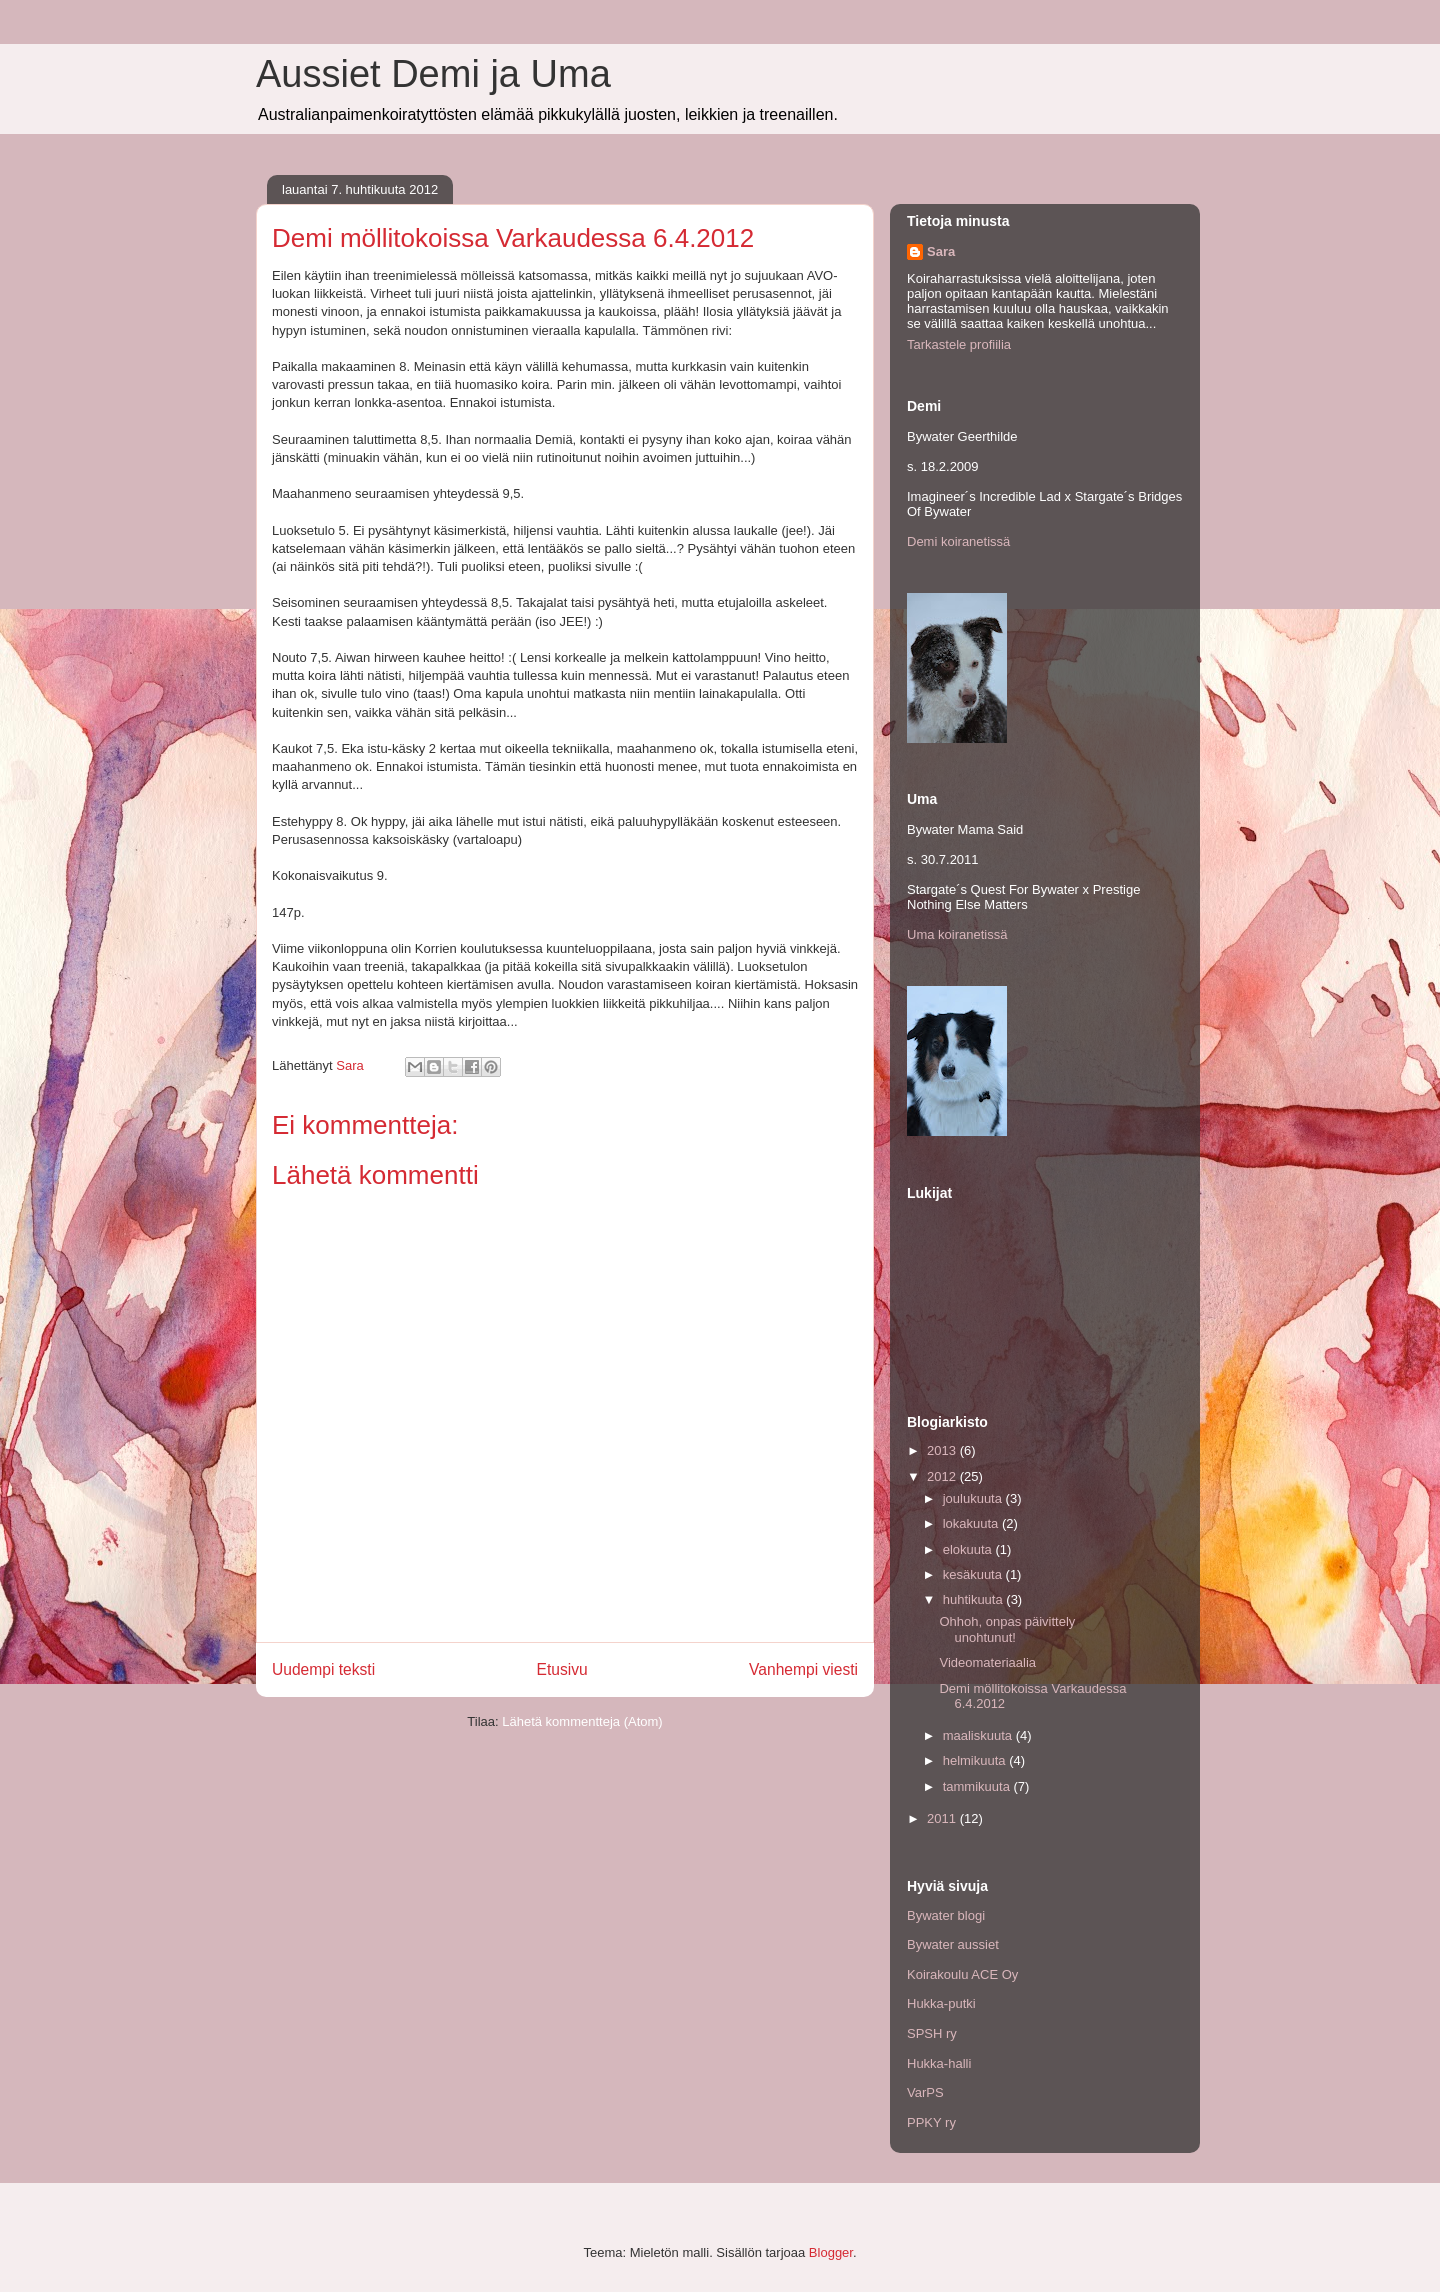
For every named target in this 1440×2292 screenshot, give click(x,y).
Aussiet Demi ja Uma (433, 74)
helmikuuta (976, 1760)
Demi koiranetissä (958, 541)
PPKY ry (931, 2122)
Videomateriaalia (987, 1662)
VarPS (925, 2092)
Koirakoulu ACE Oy (962, 1974)
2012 (943, 1476)
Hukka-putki (941, 2003)
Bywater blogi (946, 1915)
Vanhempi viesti (803, 1669)
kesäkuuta (974, 1574)
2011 (943, 1818)
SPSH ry (932, 2033)
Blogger (831, 2252)
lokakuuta (972, 1523)
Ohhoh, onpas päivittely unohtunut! (1007, 1629)
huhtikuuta (975, 1599)
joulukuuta (974, 1498)
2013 (943, 1450)
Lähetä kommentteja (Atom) (582, 1721)
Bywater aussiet (953, 1944)
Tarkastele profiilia (959, 344)
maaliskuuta (979, 1735)
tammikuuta (978, 1786)
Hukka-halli (939, 2063)
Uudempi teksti (323, 1669)
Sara (941, 251)
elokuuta (969, 1549)
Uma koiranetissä (957, 934)
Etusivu (562, 1669)
